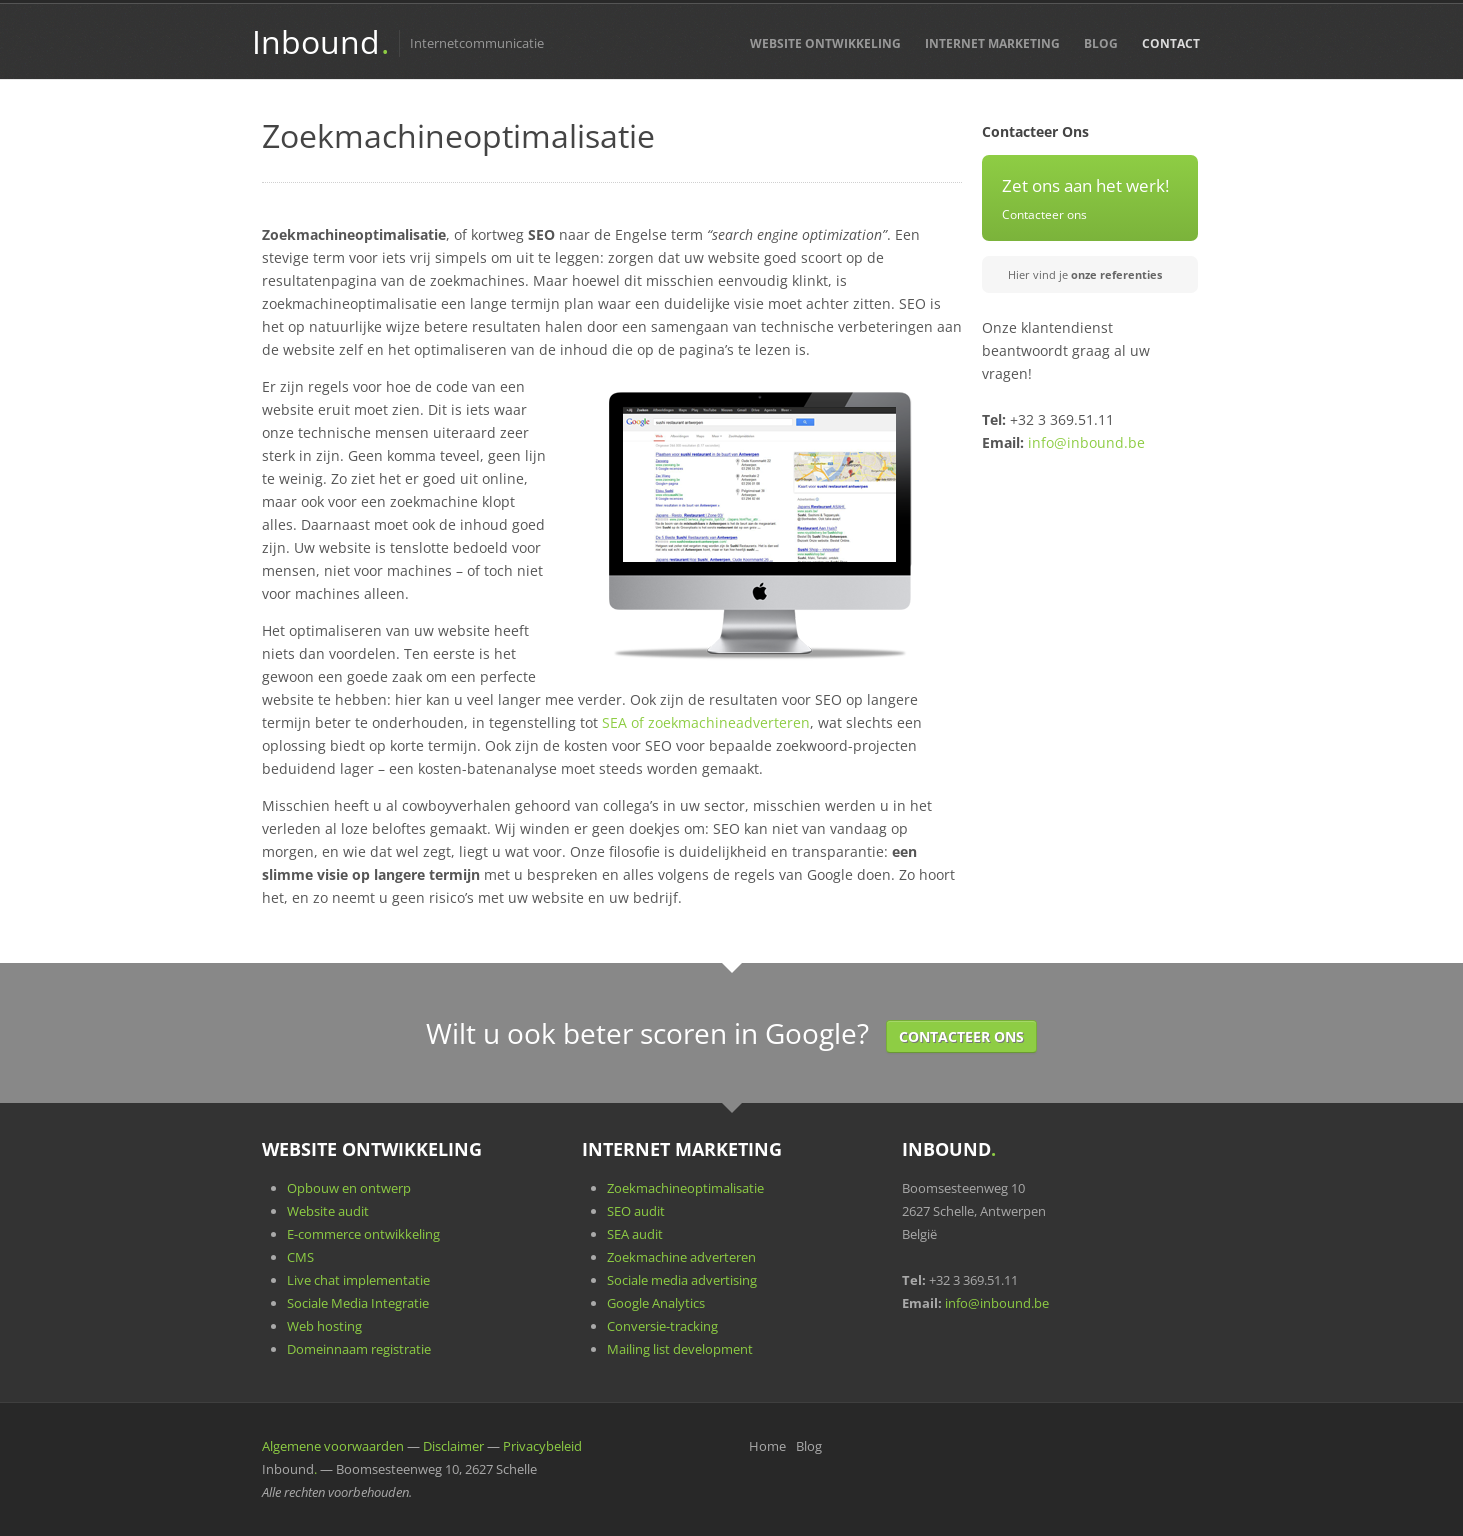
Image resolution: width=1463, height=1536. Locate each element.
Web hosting (324, 1326)
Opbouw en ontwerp (349, 1188)
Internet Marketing (992, 43)
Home (767, 1446)
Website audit (328, 1211)
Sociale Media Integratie (358, 1303)
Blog (1101, 43)
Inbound (320, 41)
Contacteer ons (1044, 214)
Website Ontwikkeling (825, 43)
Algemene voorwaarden (333, 1446)
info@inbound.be (1086, 442)
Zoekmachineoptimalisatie (685, 1188)
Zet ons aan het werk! (1085, 185)
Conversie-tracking (662, 1326)
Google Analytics (656, 1303)
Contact (1171, 43)
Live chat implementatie (358, 1280)
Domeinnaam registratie (359, 1349)
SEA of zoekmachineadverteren (706, 722)
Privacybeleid (542, 1446)
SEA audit (635, 1234)
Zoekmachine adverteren (681, 1257)
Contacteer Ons (961, 1036)
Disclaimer (453, 1446)
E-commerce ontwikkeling (363, 1234)
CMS (300, 1257)
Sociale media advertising (682, 1280)
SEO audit (636, 1211)
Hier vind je (1085, 274)
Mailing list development (680, 1349)
